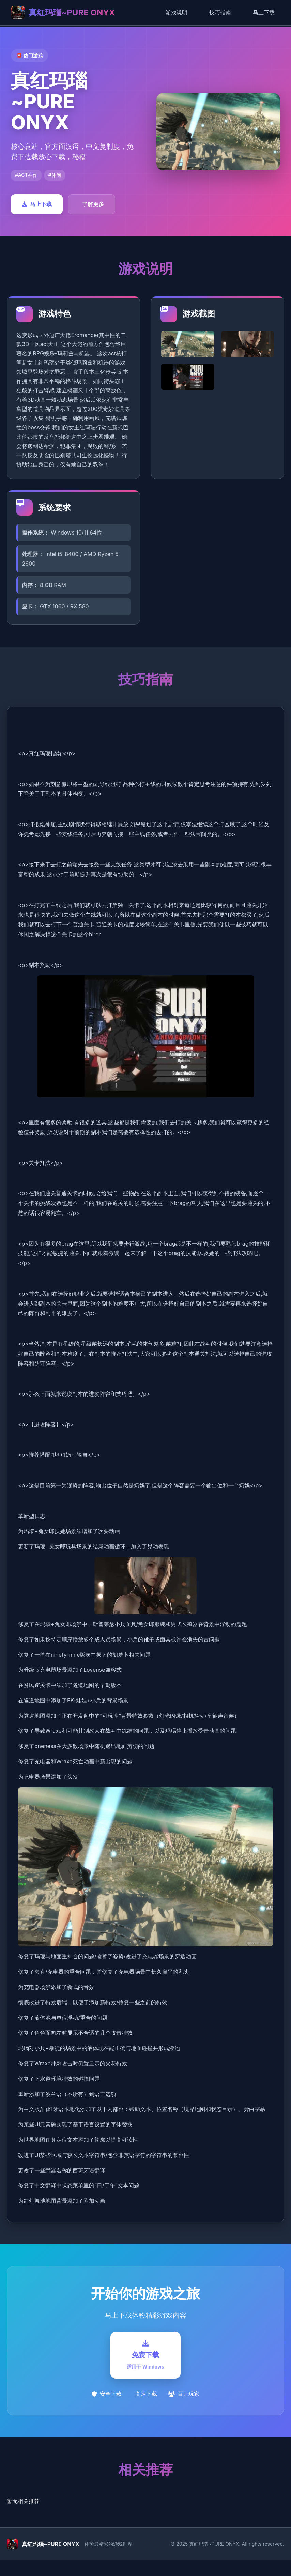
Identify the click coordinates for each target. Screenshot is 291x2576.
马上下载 (264, 12)
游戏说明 (176, 12)
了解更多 (93, 204)
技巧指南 (220, 12)
